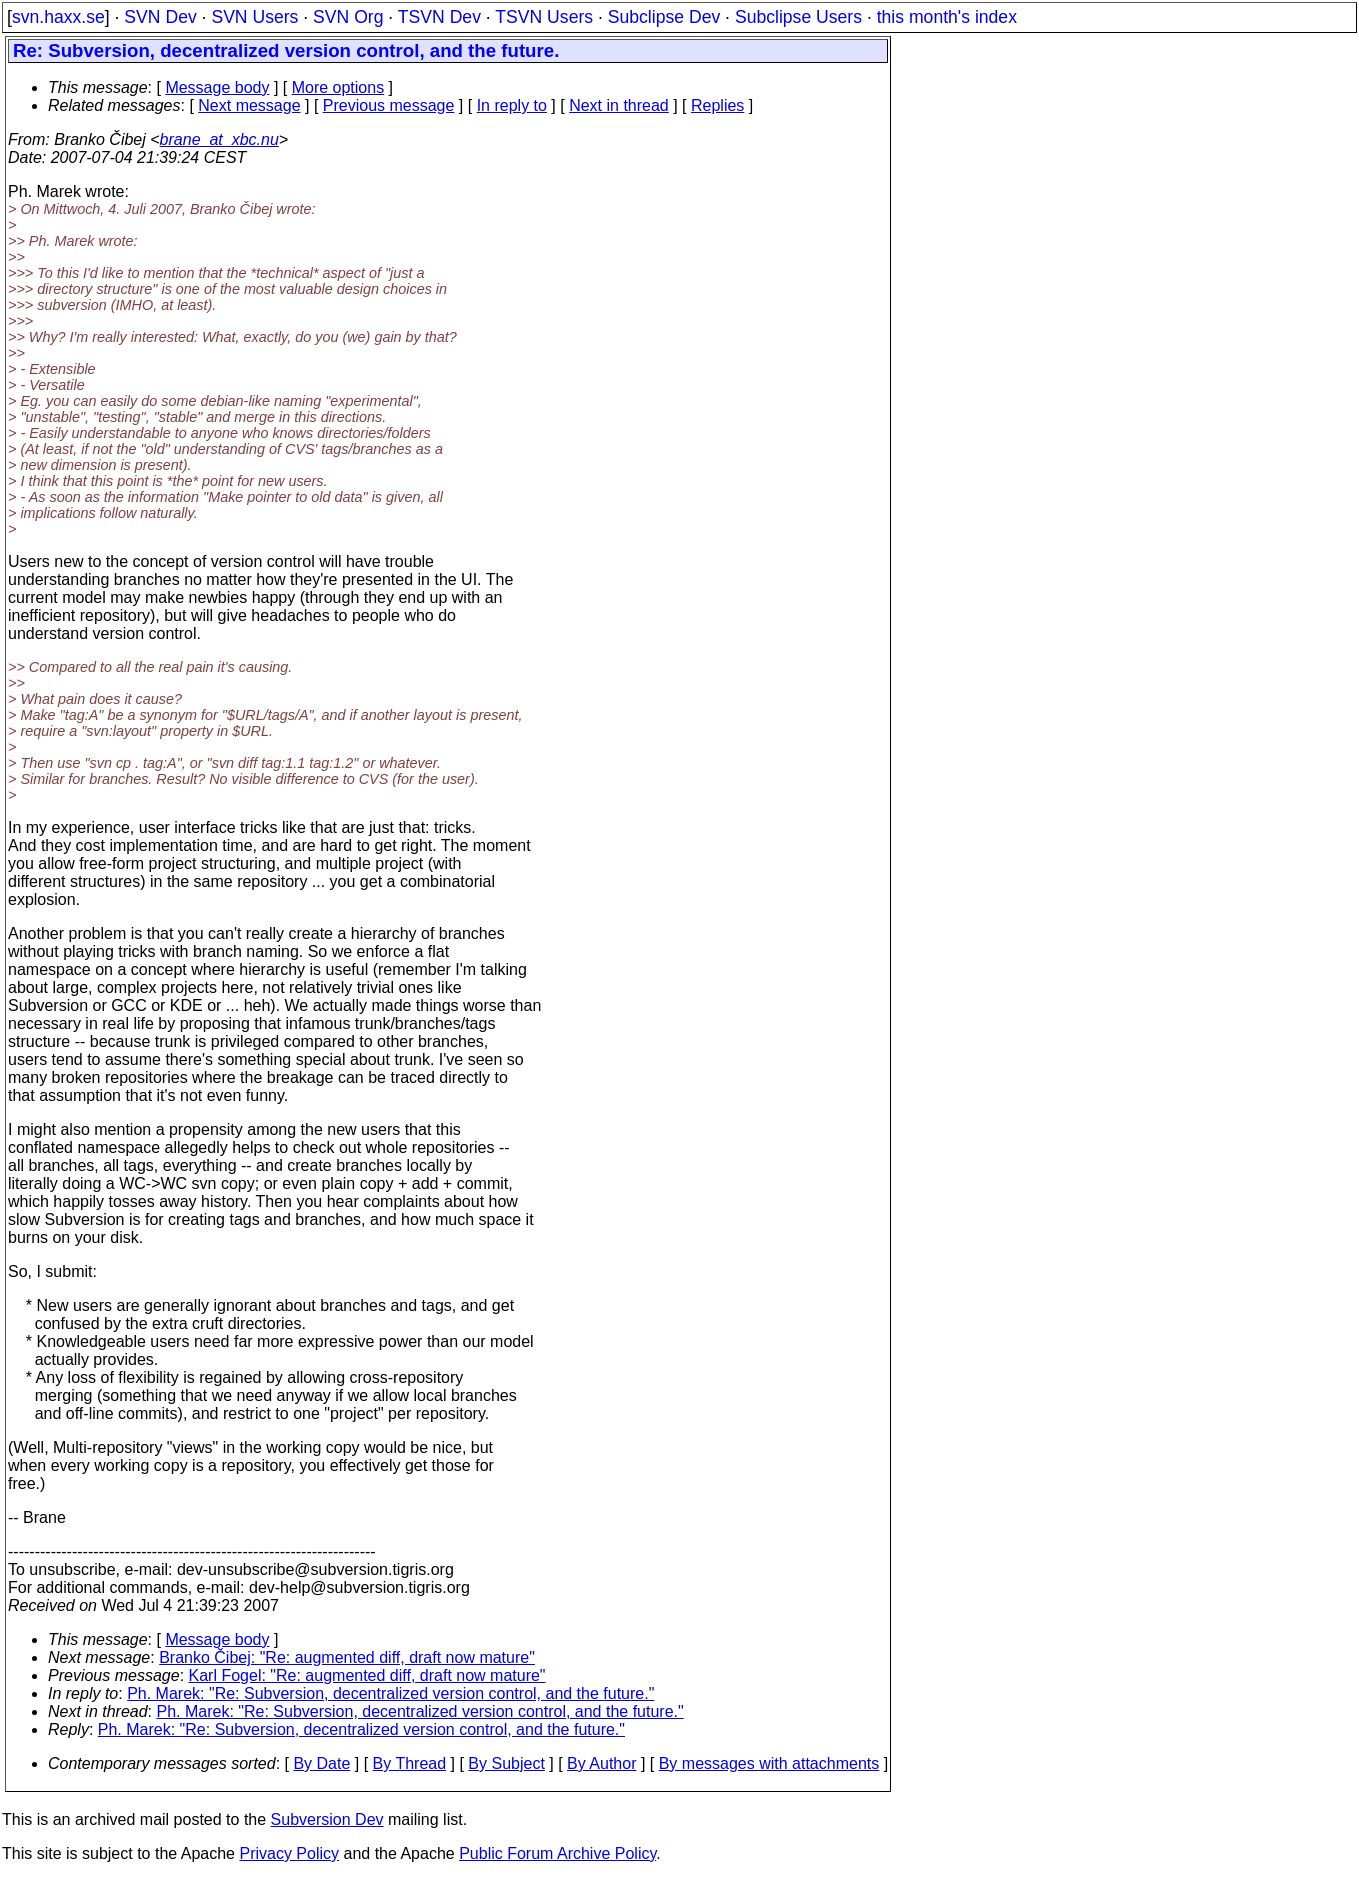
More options (338, 87)
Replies (717, 105)
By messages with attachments (769, 1763)
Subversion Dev (327, 1819)
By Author (601, 1763)
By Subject (506, 1763)
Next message (249, 105)
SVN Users (254, 17)
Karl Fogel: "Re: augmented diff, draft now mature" (367, 1675)
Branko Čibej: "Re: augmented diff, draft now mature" (347, 1657)
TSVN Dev (439, 17)
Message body (217, 87)
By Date (321, 1763)
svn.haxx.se (58, 17)
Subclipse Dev (664, 17)
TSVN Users (544, 17)
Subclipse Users (798, 17)
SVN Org (348, 17)
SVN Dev (160, 17)
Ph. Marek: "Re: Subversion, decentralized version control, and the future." (390, 1693)
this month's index (947, 17)
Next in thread (619, 105)
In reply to (512, 105)
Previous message (389, 105)
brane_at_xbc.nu (219, 139)
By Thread (410, 1763)
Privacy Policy (289, 1853)
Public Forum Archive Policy (557, 1853)
